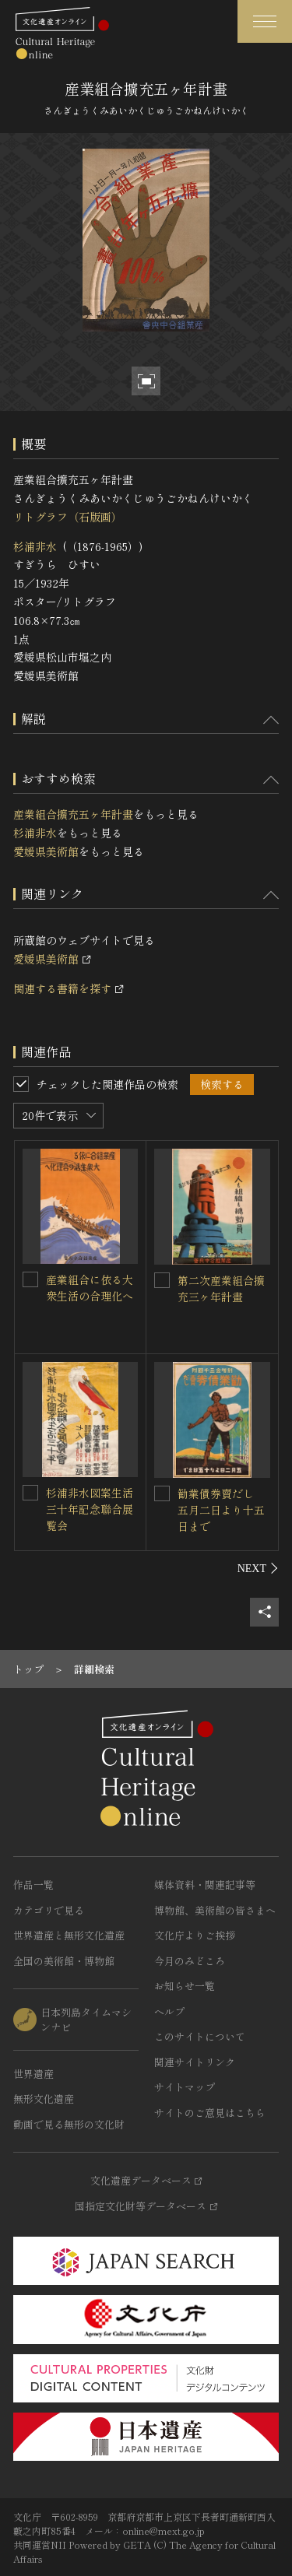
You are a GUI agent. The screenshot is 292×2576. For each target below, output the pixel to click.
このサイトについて (199, 2036)
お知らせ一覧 (184, 1985)
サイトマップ (184, 2086)
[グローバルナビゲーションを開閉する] (264, 21)
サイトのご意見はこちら (210, 2112)
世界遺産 (33, 2073)
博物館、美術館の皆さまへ (215, 1910)
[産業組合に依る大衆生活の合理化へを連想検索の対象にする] (30, 1279)
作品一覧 (33, 1884)
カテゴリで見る (48, 1910)
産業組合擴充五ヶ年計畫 (73, 814)
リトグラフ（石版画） (67, 517)
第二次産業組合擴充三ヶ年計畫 (221, 1288)
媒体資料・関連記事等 (204, 1884)
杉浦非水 (35, 546)
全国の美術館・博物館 (63, 1960)
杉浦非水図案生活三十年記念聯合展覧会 (89, 1509)
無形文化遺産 (43, 2098)
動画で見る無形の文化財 (69, 2124)
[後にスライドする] (258, 1568)
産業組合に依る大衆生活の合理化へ (89, 1288)
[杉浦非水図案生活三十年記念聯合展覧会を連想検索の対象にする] (30, 1492)
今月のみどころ (189, 1960)
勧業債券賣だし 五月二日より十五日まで (221, 1510)
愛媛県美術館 (46, 851)
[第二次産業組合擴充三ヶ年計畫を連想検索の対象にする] (162, 1280)
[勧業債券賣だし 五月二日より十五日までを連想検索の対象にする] (162, 1493)
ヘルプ (169, 2011)
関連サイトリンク (194, 2062)
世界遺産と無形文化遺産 (69, 1935)
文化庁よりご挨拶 (194, 1935)
